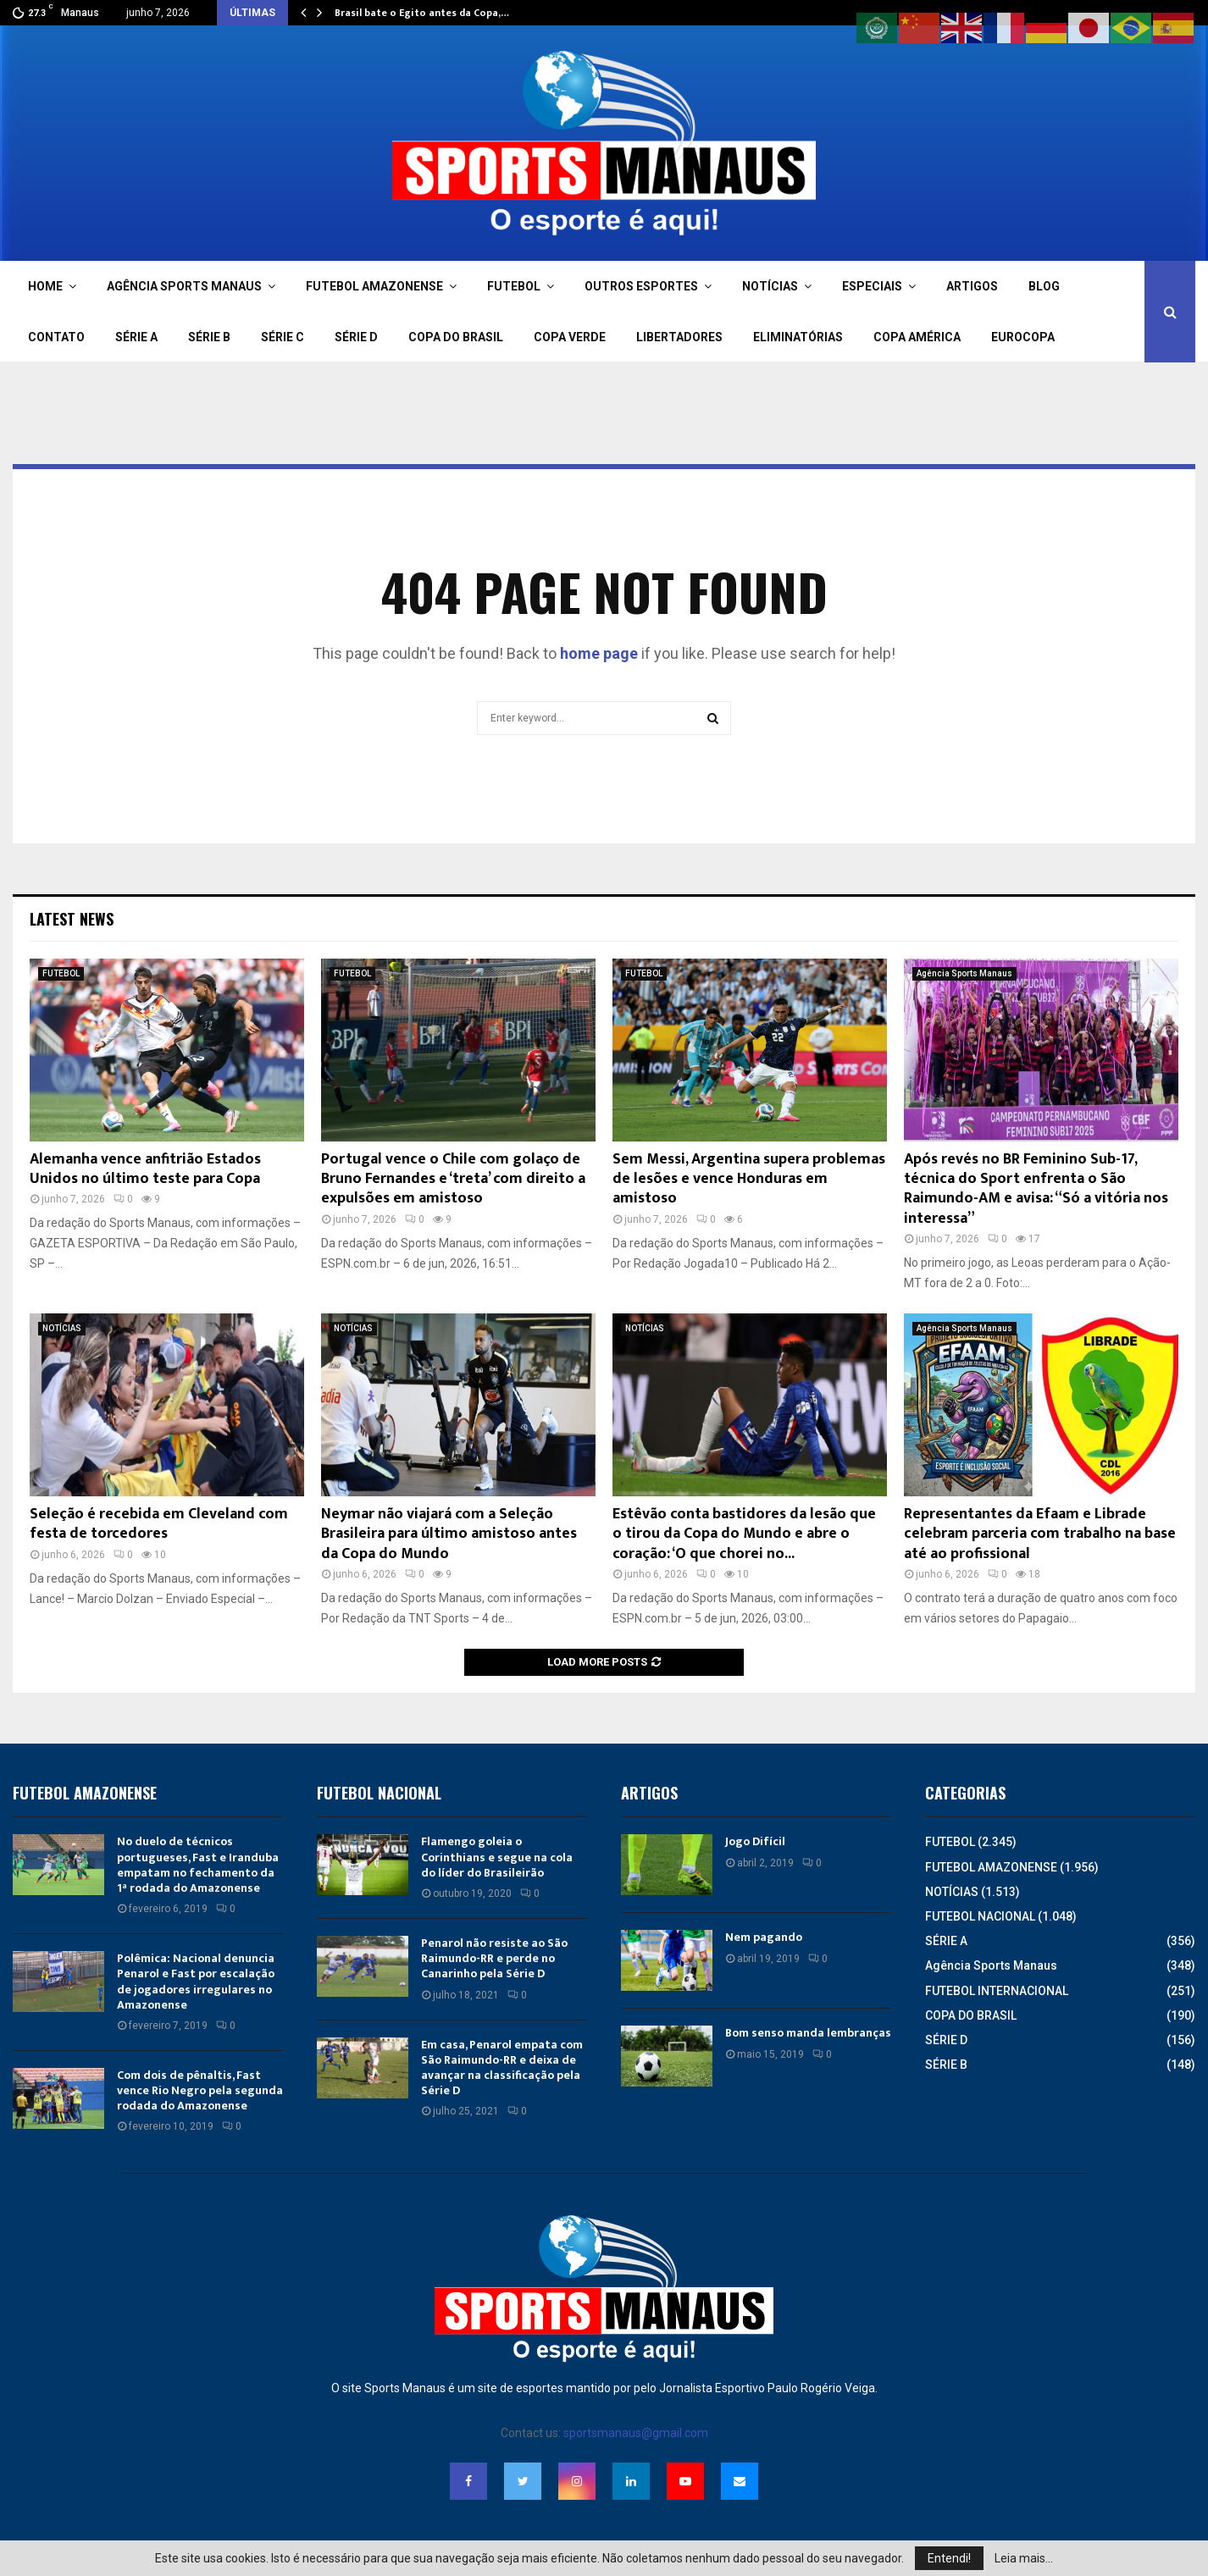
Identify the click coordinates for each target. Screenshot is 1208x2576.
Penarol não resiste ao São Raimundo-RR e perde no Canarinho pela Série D (494, 1958)
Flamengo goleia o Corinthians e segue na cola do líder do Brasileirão (497, 1857)
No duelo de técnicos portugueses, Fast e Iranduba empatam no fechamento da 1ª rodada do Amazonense (198, 1865)
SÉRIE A (136, 337)
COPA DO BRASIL (455, 337)
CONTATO (56, 337)
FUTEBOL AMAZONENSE (374, 286)
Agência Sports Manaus (964, 973)
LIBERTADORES (679, 337)
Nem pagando (763, 1937)
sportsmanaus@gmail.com (635, 2433)
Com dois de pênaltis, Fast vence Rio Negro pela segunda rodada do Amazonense (200, 2090)
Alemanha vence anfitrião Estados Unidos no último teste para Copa (145, 1169)
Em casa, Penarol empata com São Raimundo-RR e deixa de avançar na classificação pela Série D (502, 2068)
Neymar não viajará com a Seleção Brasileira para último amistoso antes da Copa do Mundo (449, 1534)
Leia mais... (1024, 2558)
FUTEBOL (513, 286)
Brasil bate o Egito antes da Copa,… (422, 12)
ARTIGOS (972, 286)
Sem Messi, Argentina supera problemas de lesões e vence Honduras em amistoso (748, 1179)
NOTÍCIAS (770, 286)
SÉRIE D (356, 337)
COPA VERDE (570, 337)
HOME (45, 286)
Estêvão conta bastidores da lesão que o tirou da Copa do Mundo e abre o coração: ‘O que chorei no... (744, 1534)
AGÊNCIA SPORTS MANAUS (184, 286)
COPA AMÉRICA (917, 337)
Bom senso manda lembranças (808, 2033)
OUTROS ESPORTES (641, 286)
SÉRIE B (209, 337)
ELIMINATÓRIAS (798, 337)
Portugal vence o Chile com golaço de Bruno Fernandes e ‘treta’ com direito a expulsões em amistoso (453, 1179)
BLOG (1044, 286)
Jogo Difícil (755, 1841)
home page (599, 653)
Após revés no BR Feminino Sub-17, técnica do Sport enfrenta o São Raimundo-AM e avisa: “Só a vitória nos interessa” (1036, 1189)
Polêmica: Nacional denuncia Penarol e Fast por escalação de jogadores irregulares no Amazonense (195, 1982)
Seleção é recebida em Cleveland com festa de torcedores (159, 1523)
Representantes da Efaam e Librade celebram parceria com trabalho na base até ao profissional (1040, 1534)
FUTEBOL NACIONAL (980, 1916)
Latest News (72, 919)
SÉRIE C (282, 337)
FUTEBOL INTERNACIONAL (996, 1991)
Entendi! (949, 2558)
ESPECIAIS (872, 286)
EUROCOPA (1023, 337)
